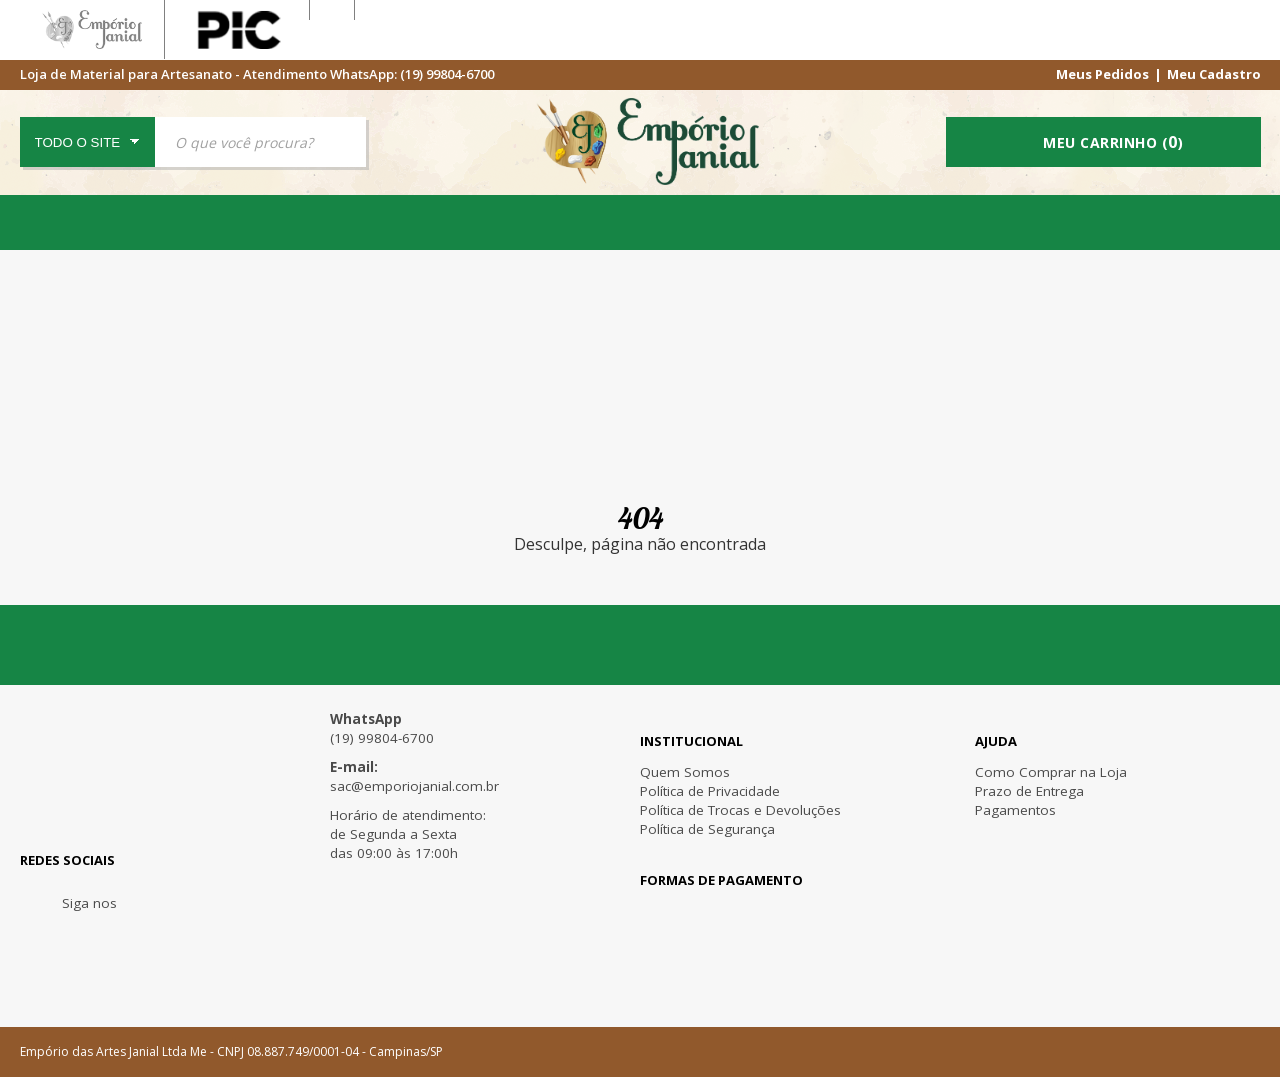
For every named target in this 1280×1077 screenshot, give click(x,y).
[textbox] (260, 142)
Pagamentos (1015, 810)
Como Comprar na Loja (1051, 772)
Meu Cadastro (1214, 73)
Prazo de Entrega (1029, 791)
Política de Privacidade (710, 791)
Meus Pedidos (1102, 73)
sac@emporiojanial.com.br (414, 786)
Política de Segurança (707, 829)
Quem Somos (685, 772)
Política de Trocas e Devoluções (740, 810)
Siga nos (89, 903)
